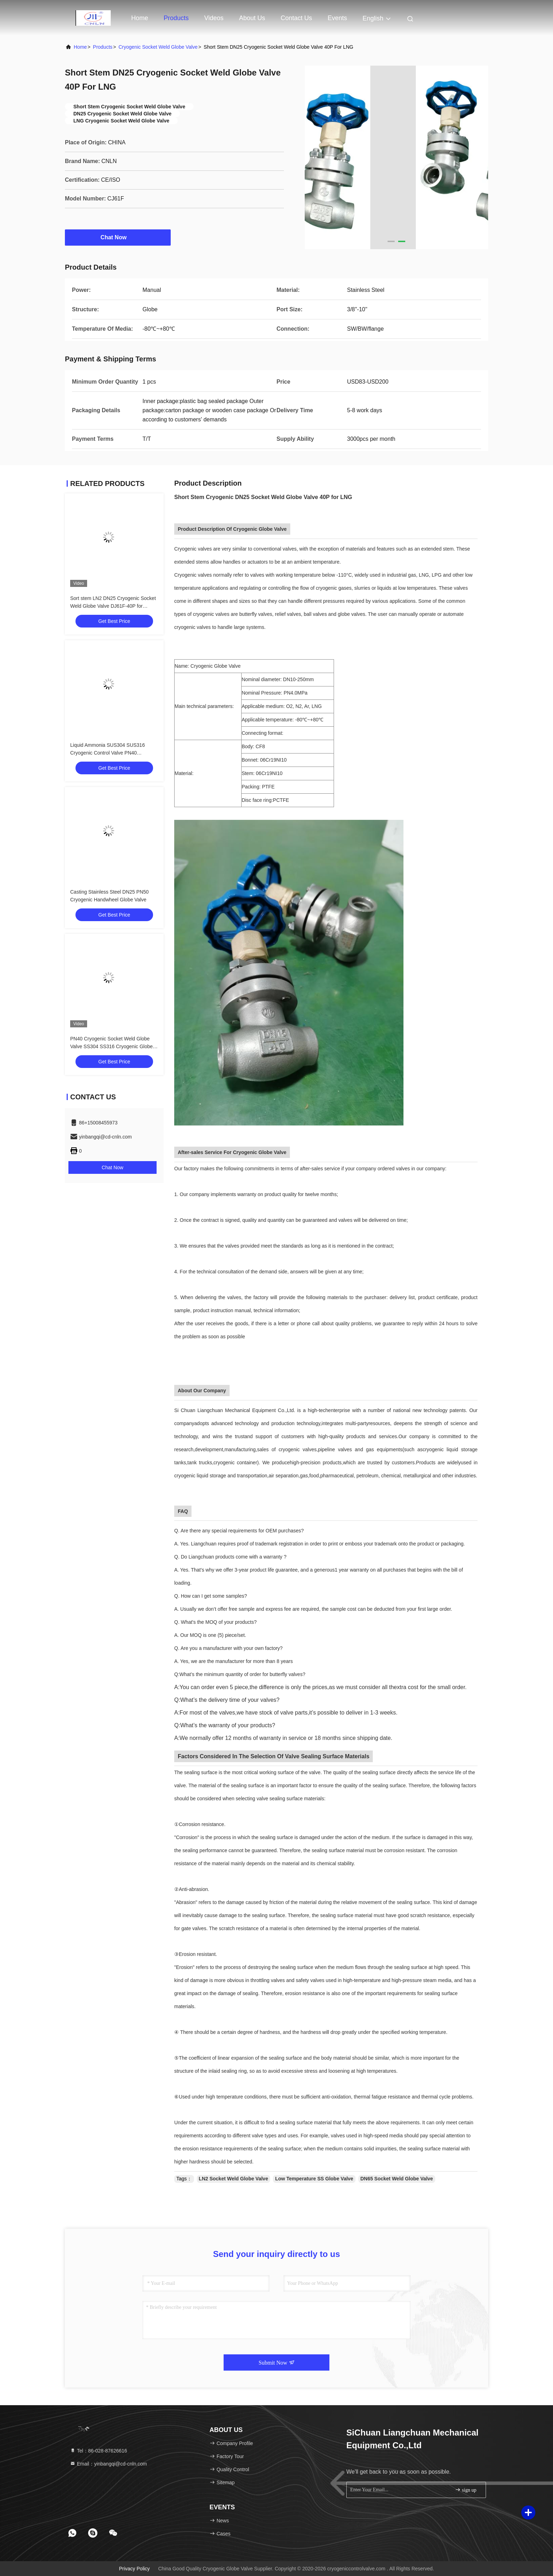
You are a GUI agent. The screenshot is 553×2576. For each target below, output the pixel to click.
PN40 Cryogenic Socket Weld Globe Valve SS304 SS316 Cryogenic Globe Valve (111, 1046)
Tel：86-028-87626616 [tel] (98, 2451)
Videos (214, 18)
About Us (252, 18)
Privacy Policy (134, 2568)
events (337, 18)
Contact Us (296, 18)
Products (176, 18)
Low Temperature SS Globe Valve (314, 2178)
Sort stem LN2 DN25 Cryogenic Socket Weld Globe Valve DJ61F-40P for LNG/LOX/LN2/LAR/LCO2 (113, 606)
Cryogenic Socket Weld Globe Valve (158, 47)
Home (139, 18)
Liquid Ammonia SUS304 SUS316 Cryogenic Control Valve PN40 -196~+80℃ (107, 752)
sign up (465, 2490)
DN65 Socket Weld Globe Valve (396, 2178)
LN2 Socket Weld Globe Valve (233, 2178)
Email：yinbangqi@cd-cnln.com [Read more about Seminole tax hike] (108, 2464)
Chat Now (118, 237)
